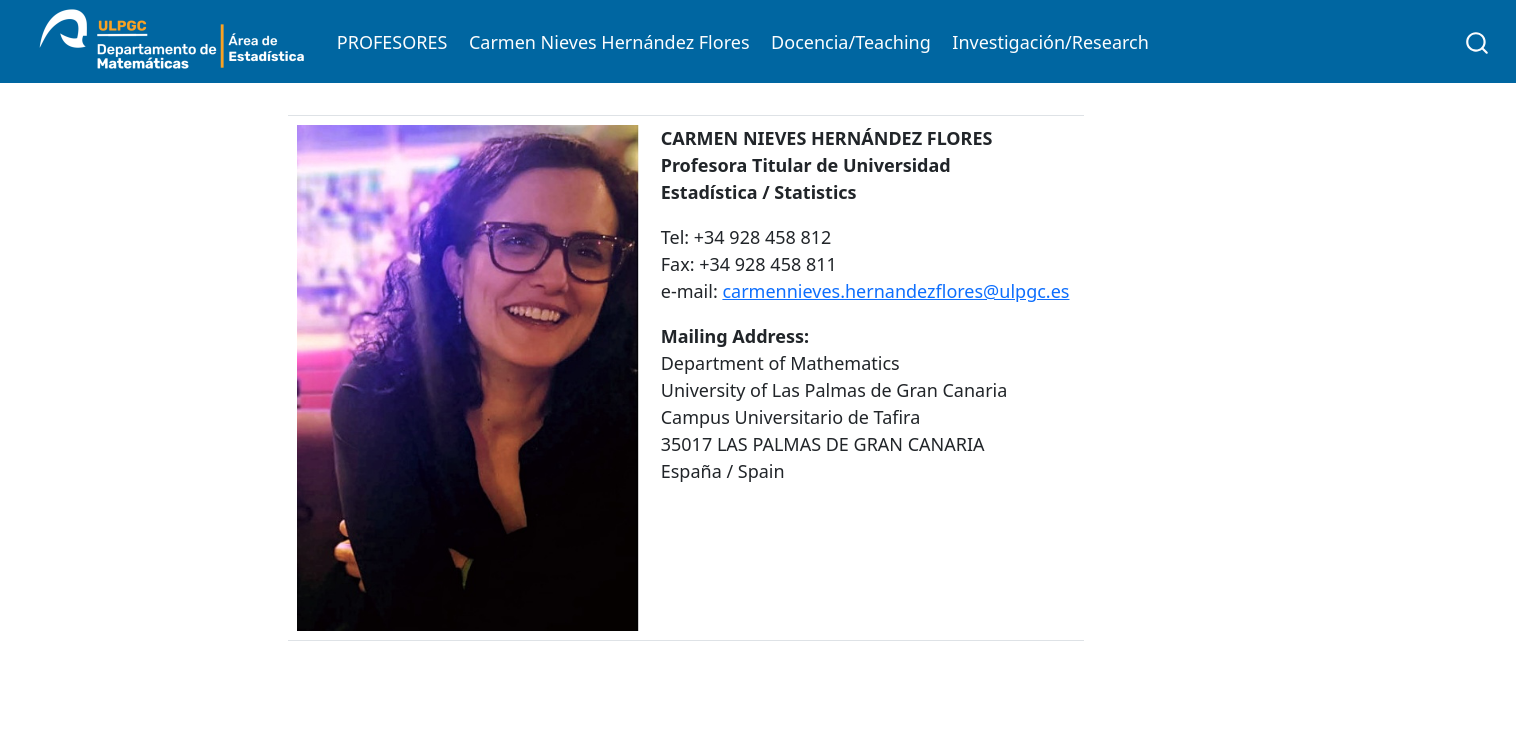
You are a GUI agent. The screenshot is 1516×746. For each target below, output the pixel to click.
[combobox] (1478, 41)
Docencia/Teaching (851, 42)
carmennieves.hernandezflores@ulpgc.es (895, 291)
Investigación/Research (1050, 42)
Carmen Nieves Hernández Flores (609, 42)
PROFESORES (392, 42)
